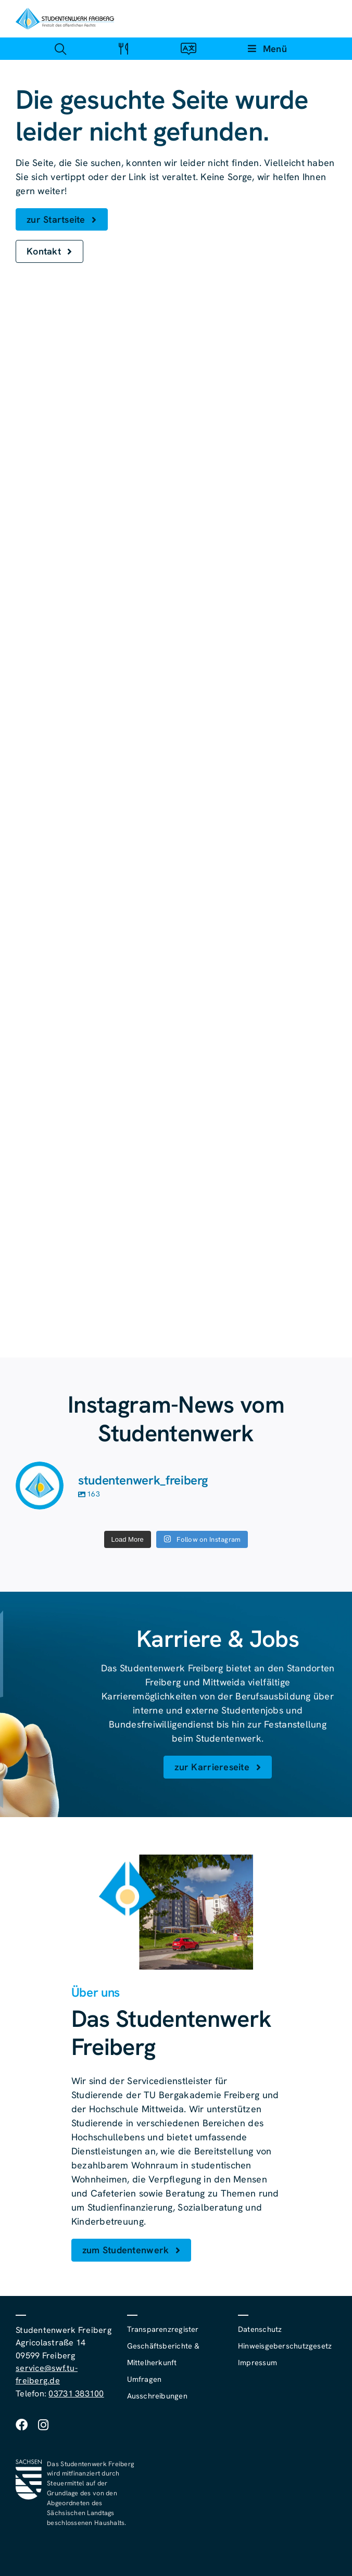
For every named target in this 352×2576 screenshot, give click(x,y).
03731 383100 (76, 2393)
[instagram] (43, 2425)
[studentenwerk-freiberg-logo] (65, 12)
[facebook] (22, 2425)
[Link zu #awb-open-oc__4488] (60, 49)
